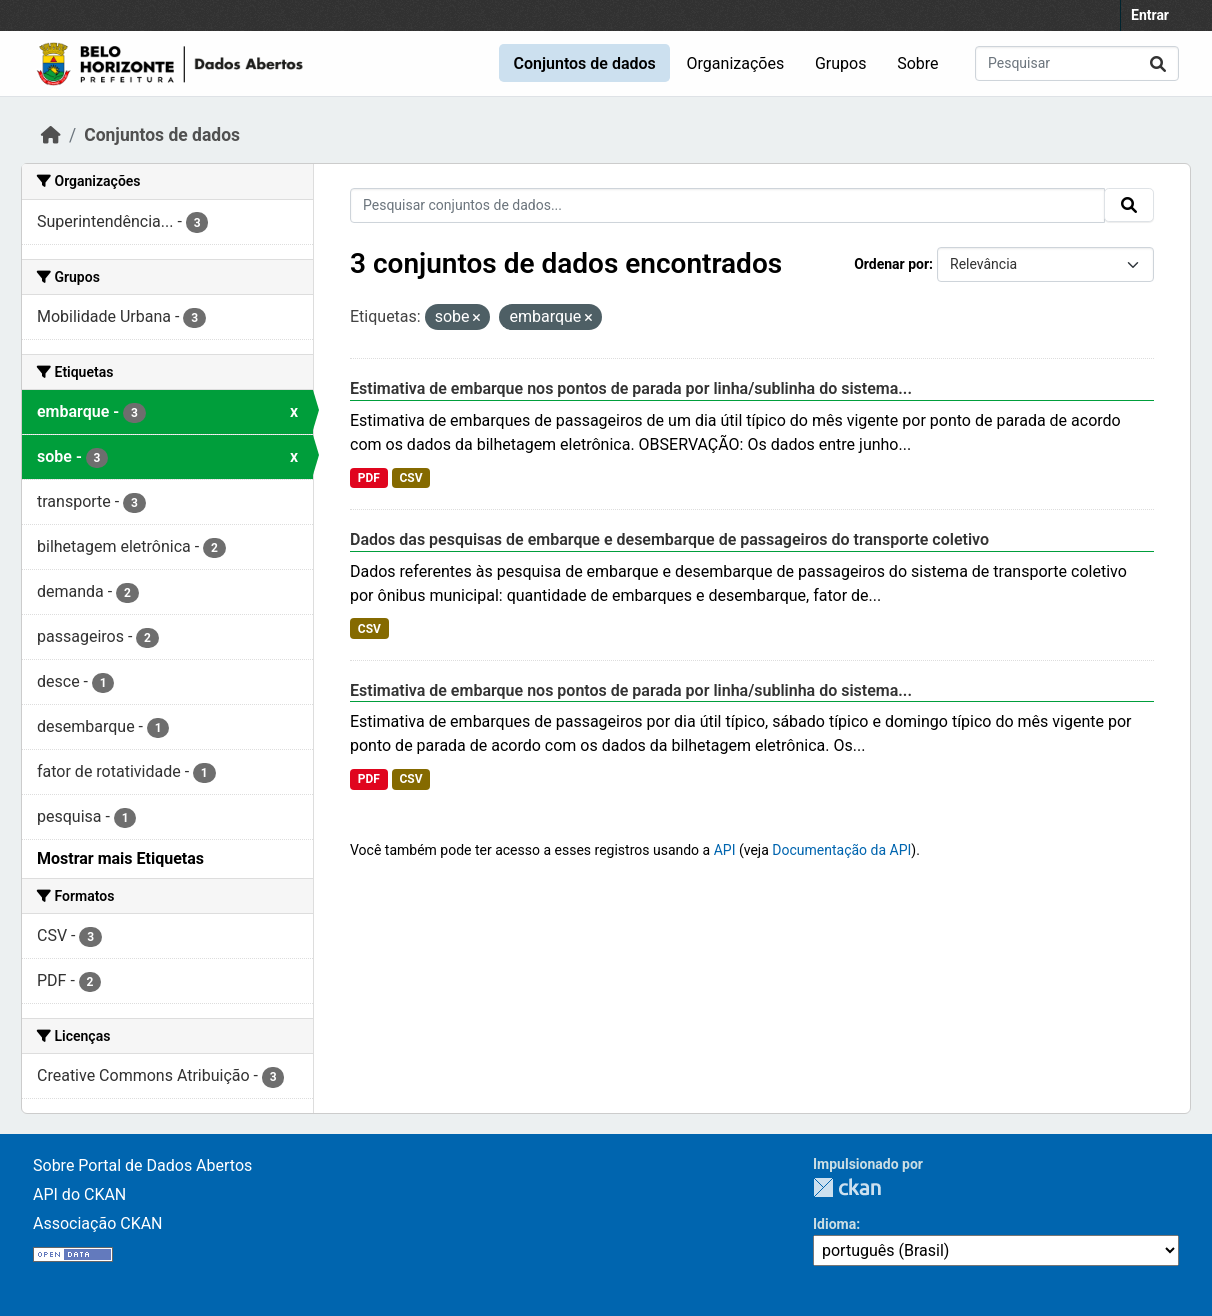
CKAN (847, 1187)
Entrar (1150, 15)
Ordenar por (891, 264)
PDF (369, 478)
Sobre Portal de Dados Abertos (142, 1165)
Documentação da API (841, 850)
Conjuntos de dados (584, 63)
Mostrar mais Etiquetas (120, 858)
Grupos (841, 63)
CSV (410, 478)
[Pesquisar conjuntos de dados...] (1077, 63)
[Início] (51, 135)
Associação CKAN (98, 1223)
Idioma (834, 1224)
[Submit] (1158, 63)
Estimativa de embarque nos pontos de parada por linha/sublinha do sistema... (631, 388)
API (725, 850)
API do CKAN (79, 1194)
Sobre (917, 63)
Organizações (736, 63)
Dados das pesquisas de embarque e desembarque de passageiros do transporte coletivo (669, 539)
